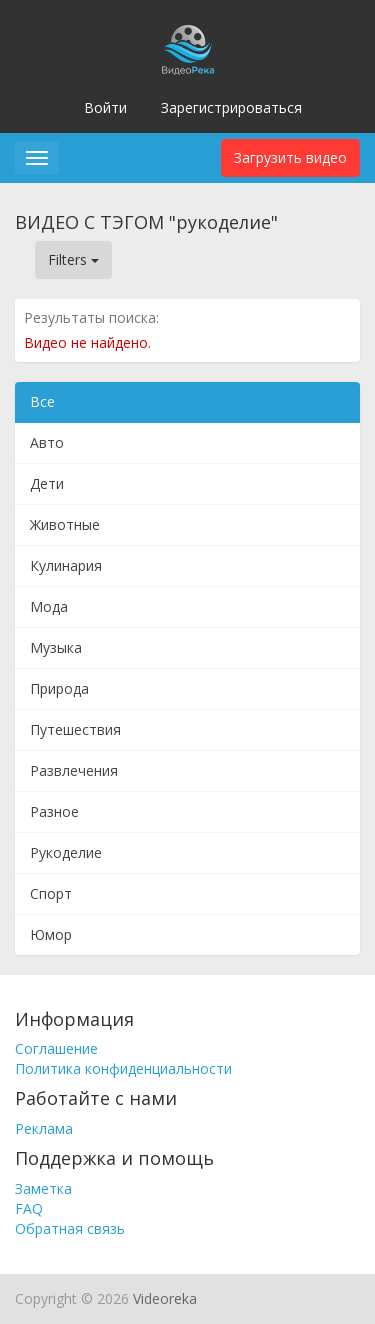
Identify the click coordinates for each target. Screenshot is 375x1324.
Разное (54, 811)
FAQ (29, 1208)
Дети (47, 483)
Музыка (56, 647)
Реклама (44, 1128)
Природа (59, 688)
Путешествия (75, 729)
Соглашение (56, 1048)
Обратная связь (70, 1228)
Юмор (51, 934)
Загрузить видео (290, 157)
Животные (65, 524)
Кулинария (66, 565)
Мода (49, 606)
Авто (47, 442)
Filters (73, 259)
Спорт (51, 893)
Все (42, 401)
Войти (105, 107)
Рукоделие (66, 852)
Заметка (43, 1188)
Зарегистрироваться (231, 107)
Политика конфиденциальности (123, 1068)
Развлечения (74, 770)
